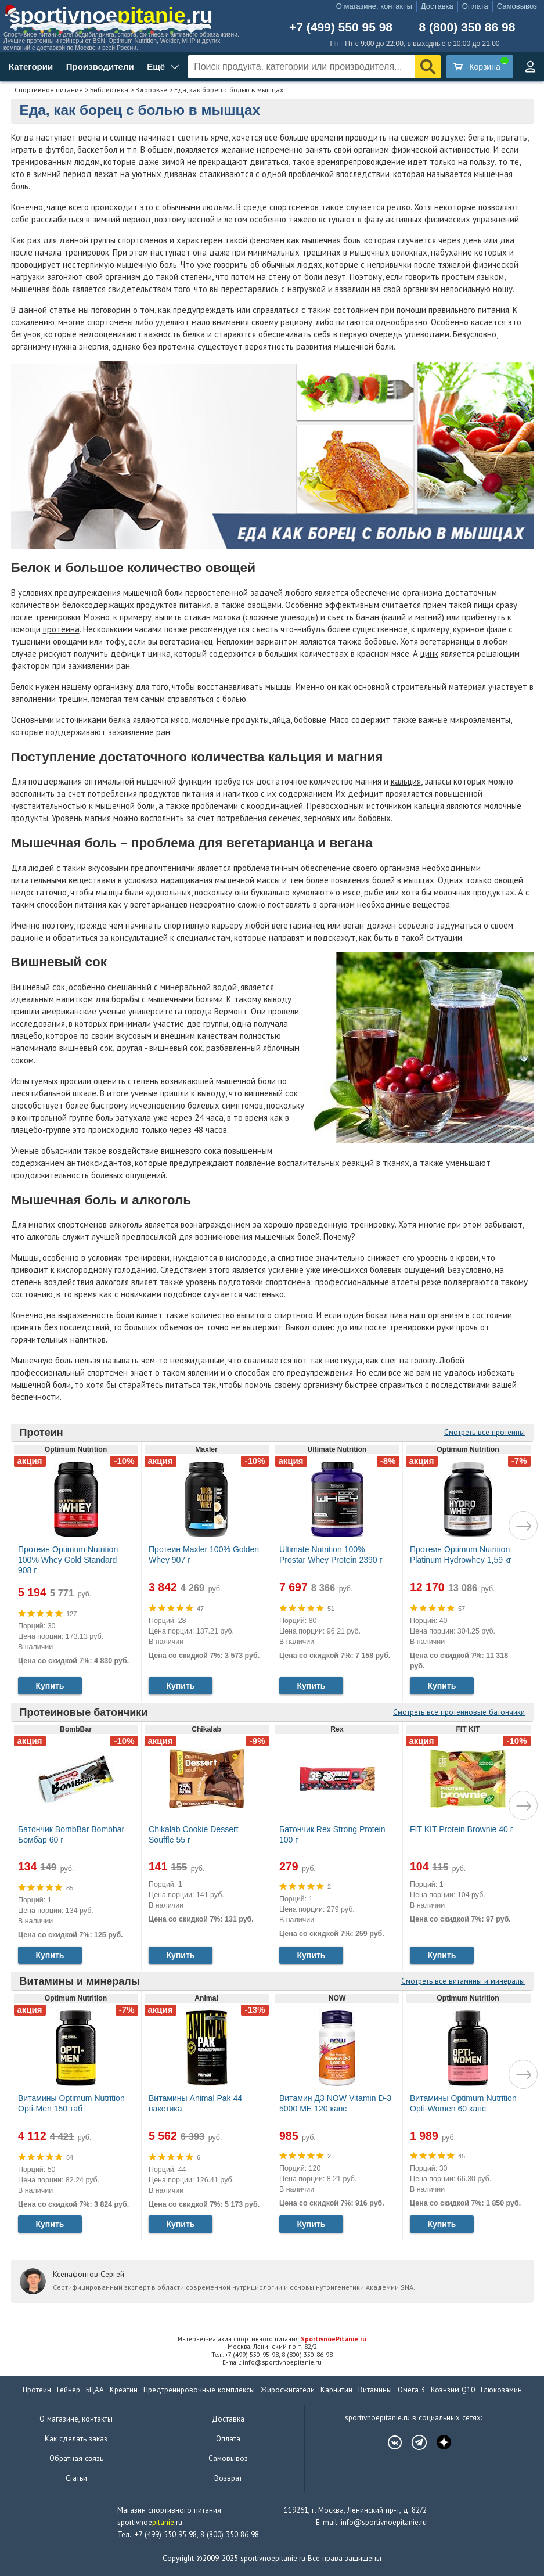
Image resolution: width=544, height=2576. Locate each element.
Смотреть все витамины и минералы (463, 1981)
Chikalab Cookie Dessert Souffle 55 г (194, 1834)
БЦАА (95, 2390)
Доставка (437, 6)
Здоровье (151, 89)
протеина (61, 629)
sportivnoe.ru (111, 15)
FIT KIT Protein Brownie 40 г (461, 1829)
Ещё (156, 66)
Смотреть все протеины (484, 1432)
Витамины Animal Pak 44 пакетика (195, 2103)
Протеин (41, 1432)
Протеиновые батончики (84, 1712)
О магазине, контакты (374, 6)
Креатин (124, 2390)
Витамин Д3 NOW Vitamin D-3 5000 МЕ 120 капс (335, 2103)
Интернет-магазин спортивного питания (272, 2339)
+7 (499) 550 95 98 (340, 27)
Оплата (475, 6)
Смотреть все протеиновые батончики (459, 1712)
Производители (100, 66)
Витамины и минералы (80, 1981)
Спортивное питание (49, 89)
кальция (406, 781)
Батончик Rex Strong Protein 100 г (332, 1834)
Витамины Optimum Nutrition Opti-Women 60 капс (463, 2103)
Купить (49, 1685)
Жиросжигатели (288, 2390)
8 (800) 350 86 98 (467, 27)
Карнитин (336, 2390)
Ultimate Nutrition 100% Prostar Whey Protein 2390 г (331, 1554)
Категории (31, 66)
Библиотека (109, 89)
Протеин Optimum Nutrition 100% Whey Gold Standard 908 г (68, 1560)
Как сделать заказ (76, 2439)
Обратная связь (76, 2458)
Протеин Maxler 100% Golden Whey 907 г (204, 1554)
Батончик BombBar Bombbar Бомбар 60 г (71, 1834)
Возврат (228, 2478)
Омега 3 (411, 2390)
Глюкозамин (501, 2390)
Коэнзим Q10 (453, 2390)
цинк (429, 653)
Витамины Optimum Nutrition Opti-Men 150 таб (71, 2103)
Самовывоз (517, 6)
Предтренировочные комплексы (199, 2390)
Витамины (375, 2390)
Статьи (76, 2478)
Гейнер (68, 2390)
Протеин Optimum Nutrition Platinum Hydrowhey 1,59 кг (460, 1554)
